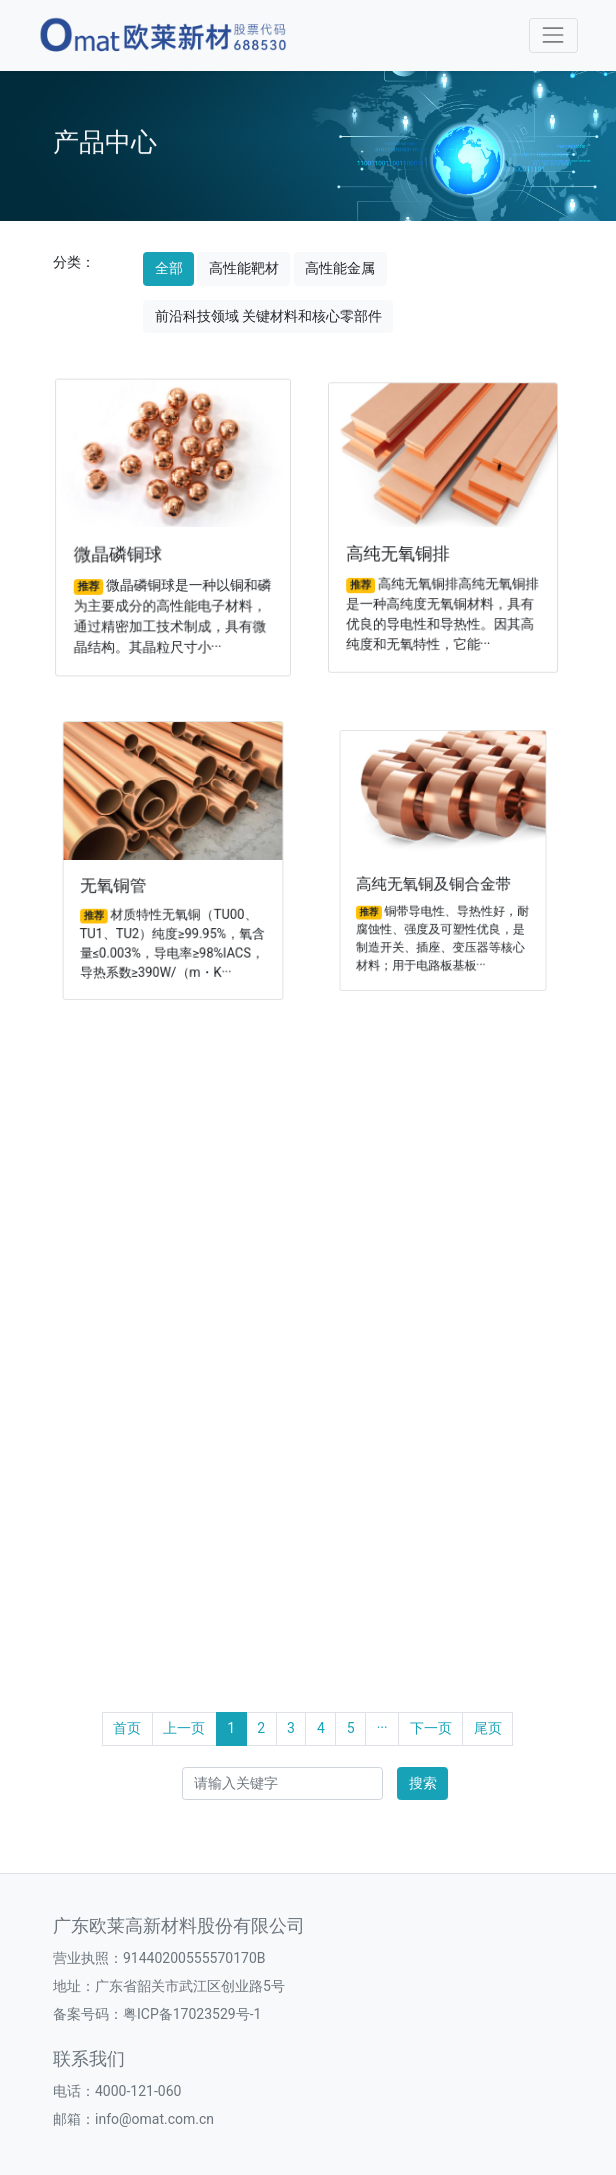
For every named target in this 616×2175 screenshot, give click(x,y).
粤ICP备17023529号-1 (192, 2014)
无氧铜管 (122, 881)
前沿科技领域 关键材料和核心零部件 (268, 316)
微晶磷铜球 (121, 552)
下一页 (431, 1728)
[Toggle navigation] (553, 35)
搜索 (423, 1783)
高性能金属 (340, 268)
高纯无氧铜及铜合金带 (435, 877)
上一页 (184, 1728)
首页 (127, 1728)
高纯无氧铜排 (402, 550)
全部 (169, 268)
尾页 (488, 1728)
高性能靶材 (244, 268)
